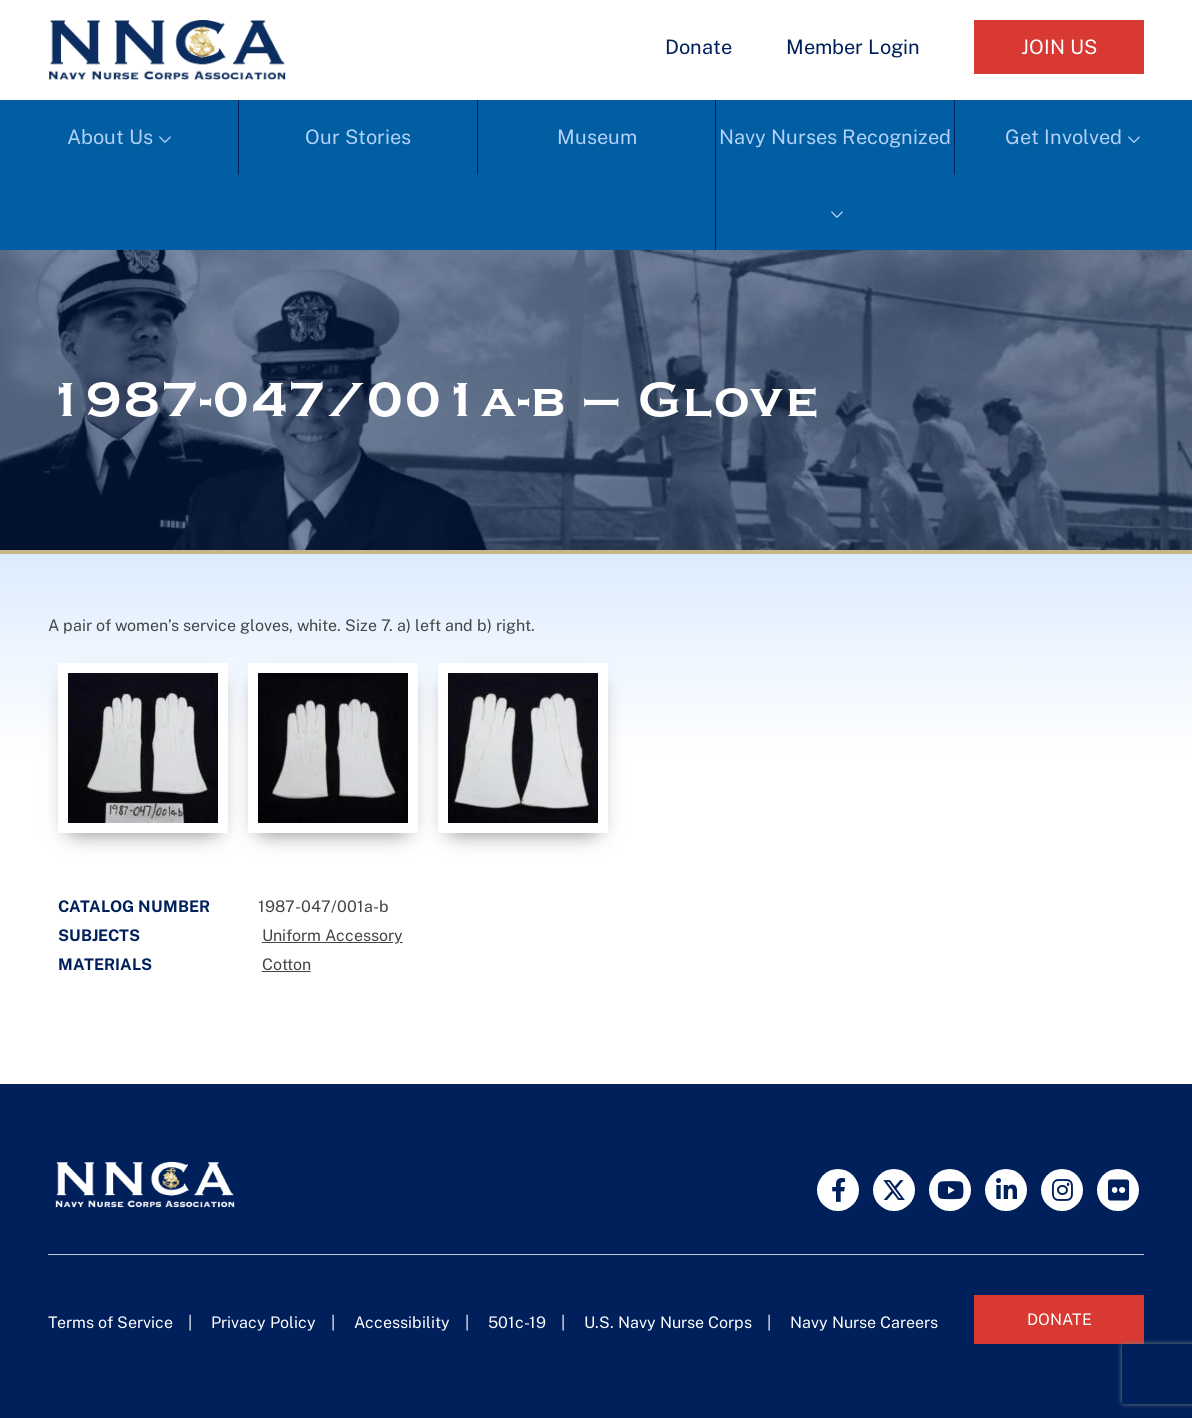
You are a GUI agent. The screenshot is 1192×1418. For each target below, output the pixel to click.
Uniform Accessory (332, 935)
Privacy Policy (263, 1322)
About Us (110, 137)
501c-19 (517, 1322)
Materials (105, 964)
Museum (597, 137)
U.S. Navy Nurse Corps (668, 1322)
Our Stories (358, 137)
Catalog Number (134, 906)
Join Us (1059, 47)
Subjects (99, 935)
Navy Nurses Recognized (835, 137)
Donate (698, 47)
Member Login (853, 47)
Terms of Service (110, 1322)
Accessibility (402, 1322)
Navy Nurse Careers (864, 1322)
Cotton (286, 964)
